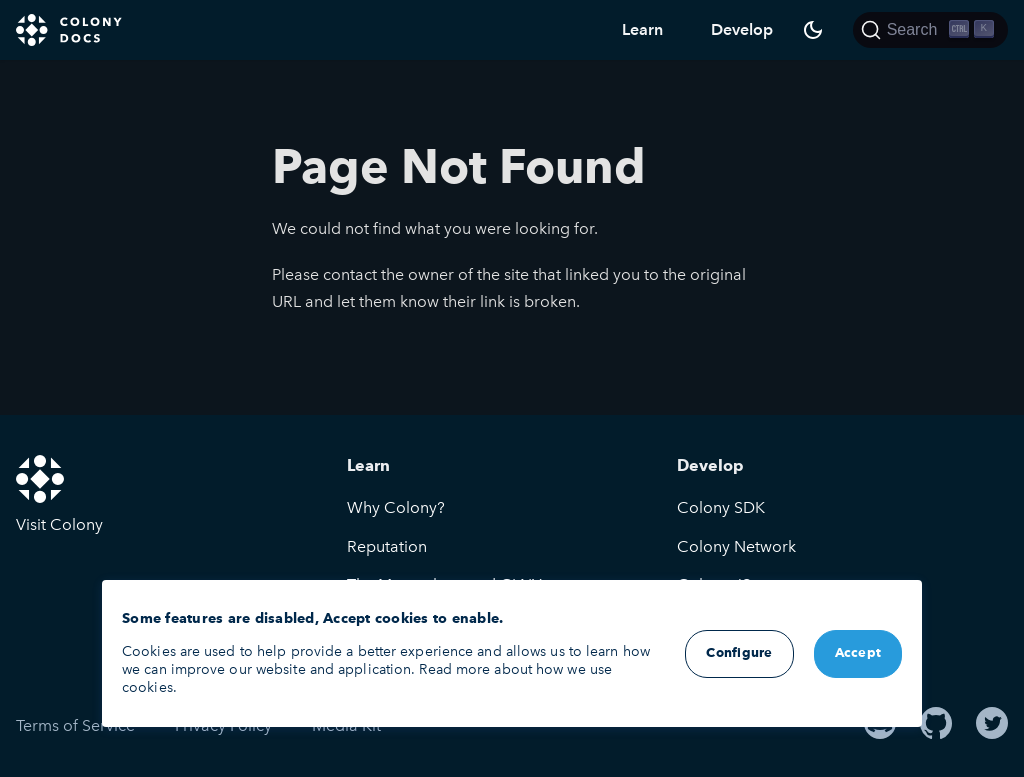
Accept (858, 653)
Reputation (387, 546)
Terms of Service (75, 725)
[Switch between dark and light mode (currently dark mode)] (813, 30)
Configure (739, 653)
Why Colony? (396, 507)
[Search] (930, 30)
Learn (642, 29)
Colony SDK (721, 507)
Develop (742, 29)
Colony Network (736, 546)
